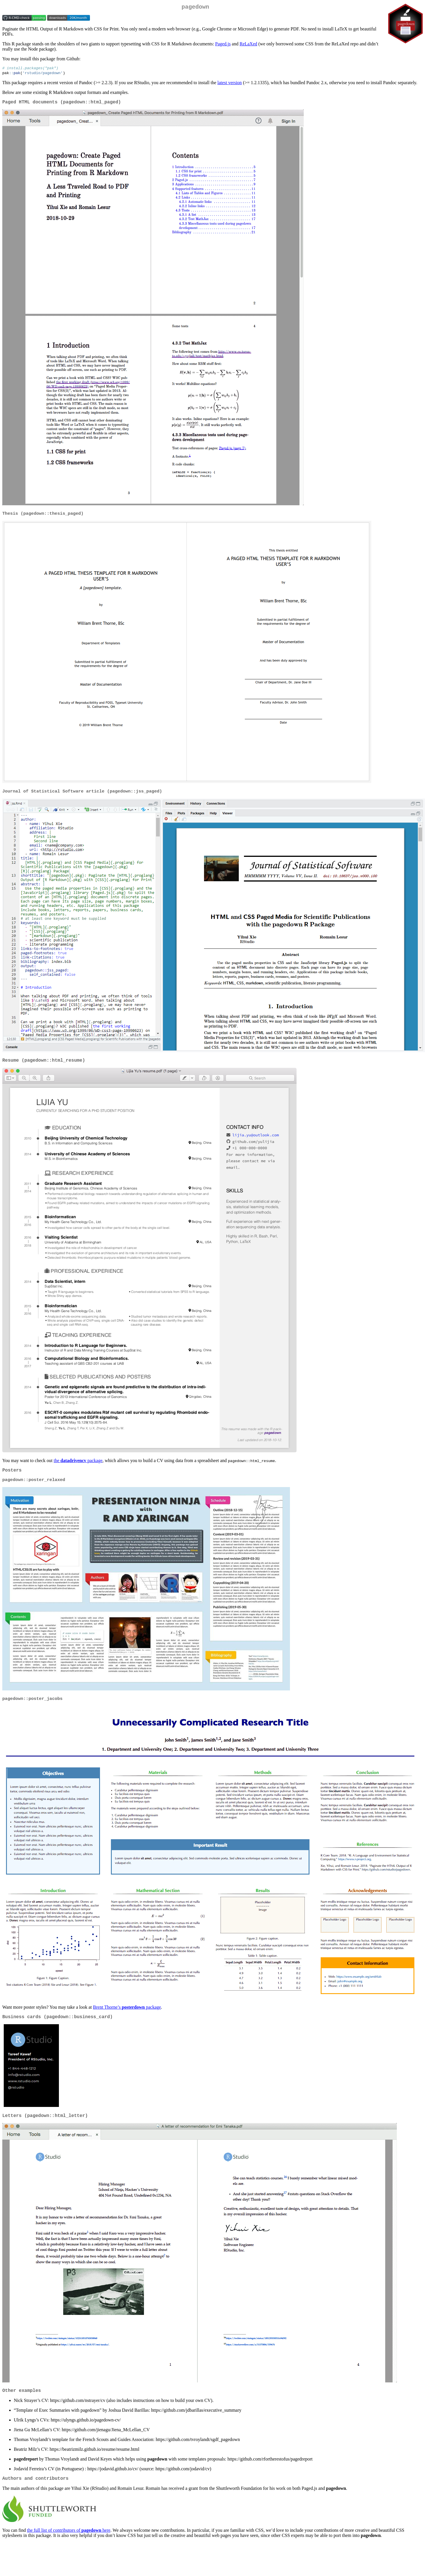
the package (78, 1466)
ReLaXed (248, 45)
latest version (230, 84)
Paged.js (223, 45)
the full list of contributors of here (68, 2542)
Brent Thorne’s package (127, 2015)
